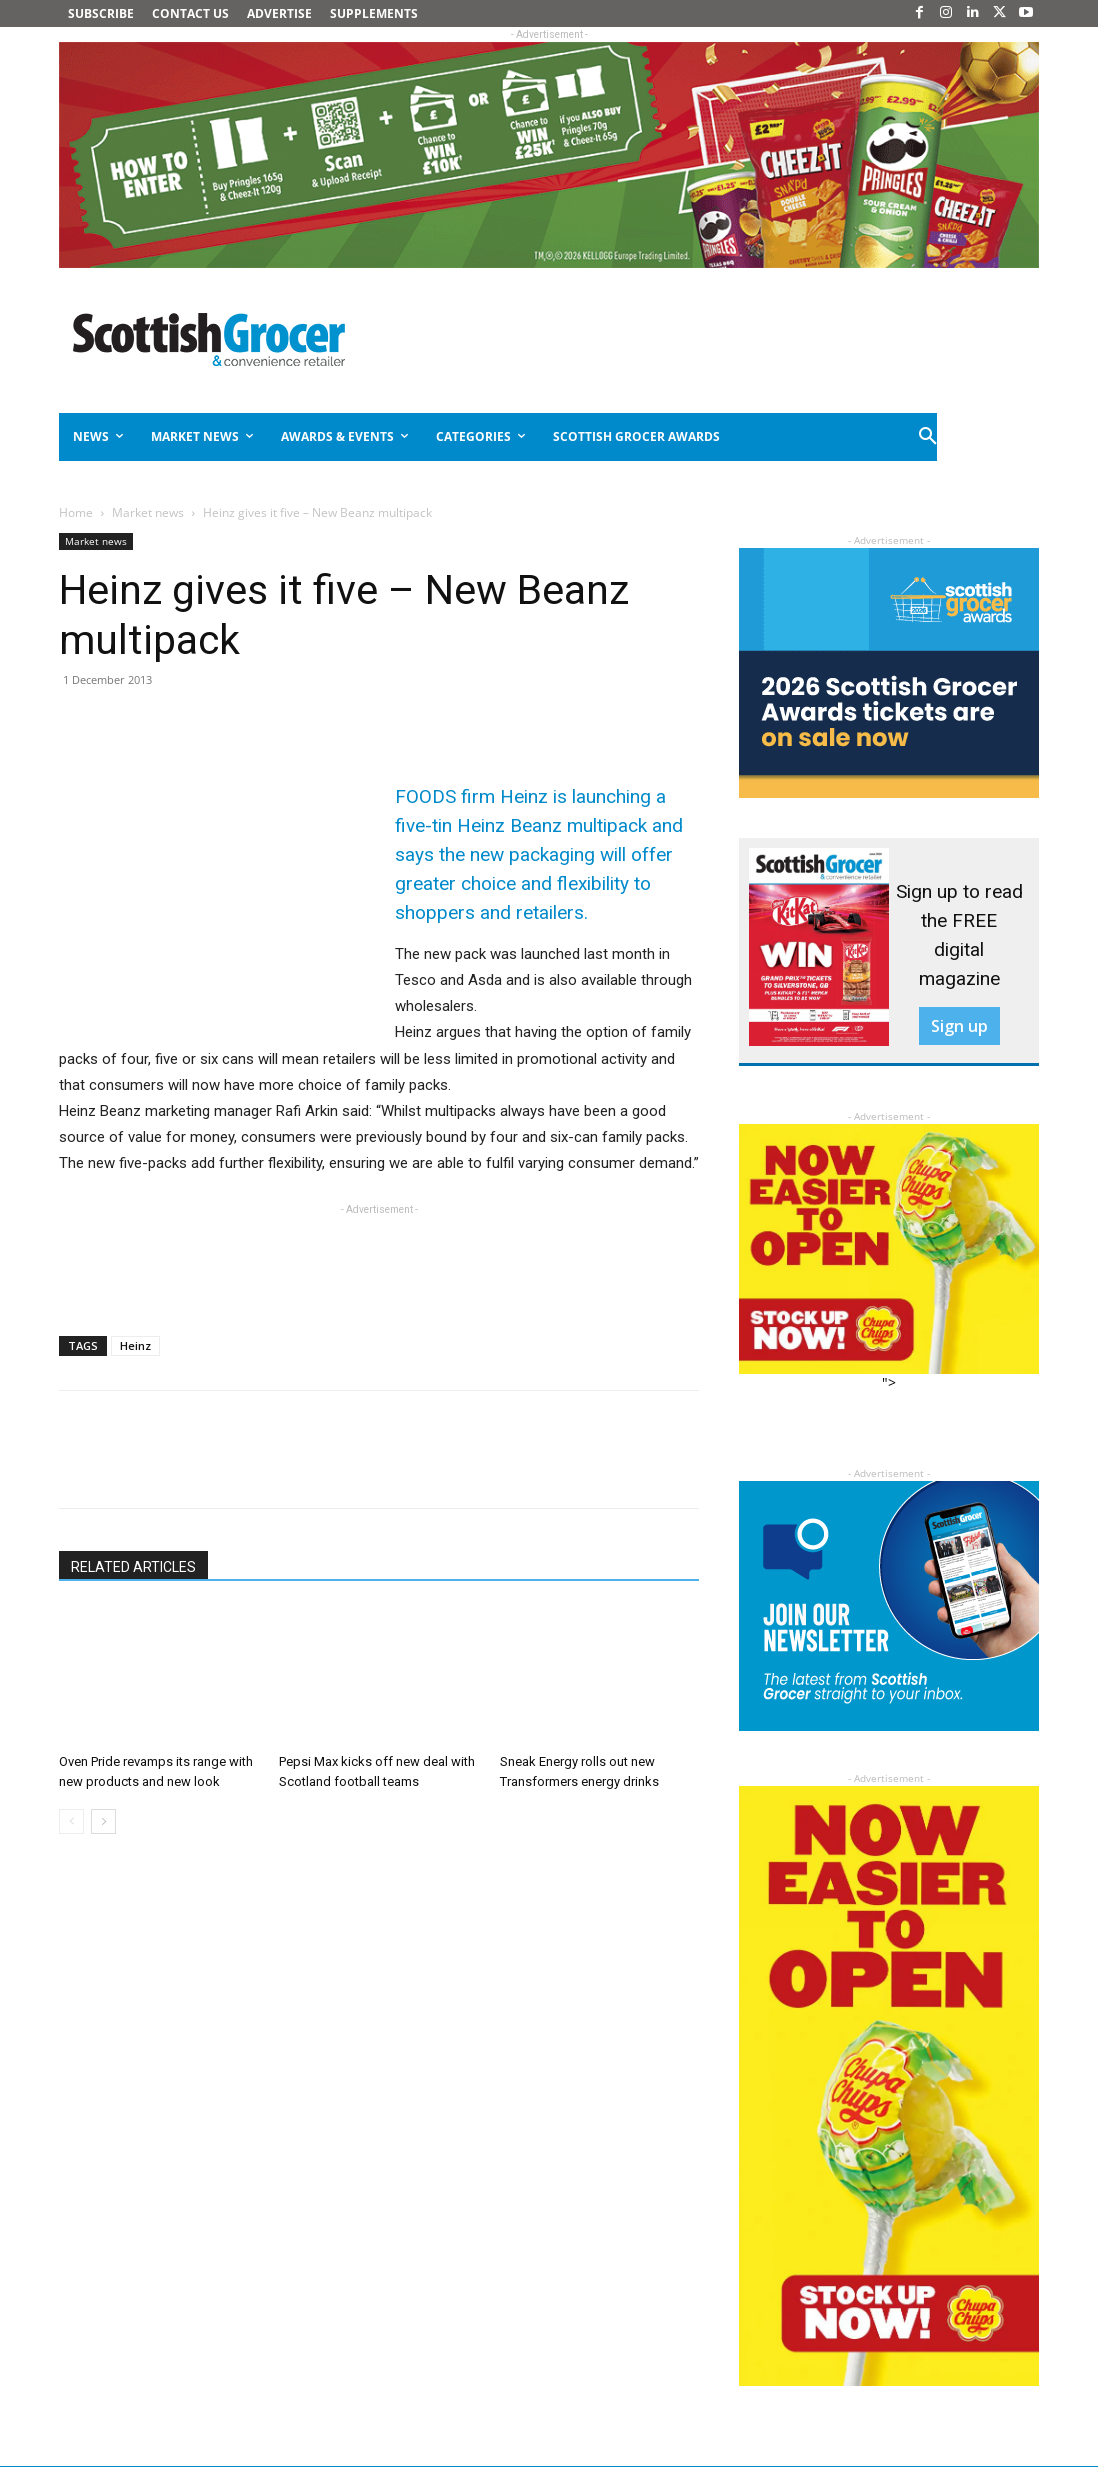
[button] (929, 437)
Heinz (135, 1345)
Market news (148, 512)
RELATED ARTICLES (133, 1567)
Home (76, 512)
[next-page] (103, 1821)
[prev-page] (71, 1821)
